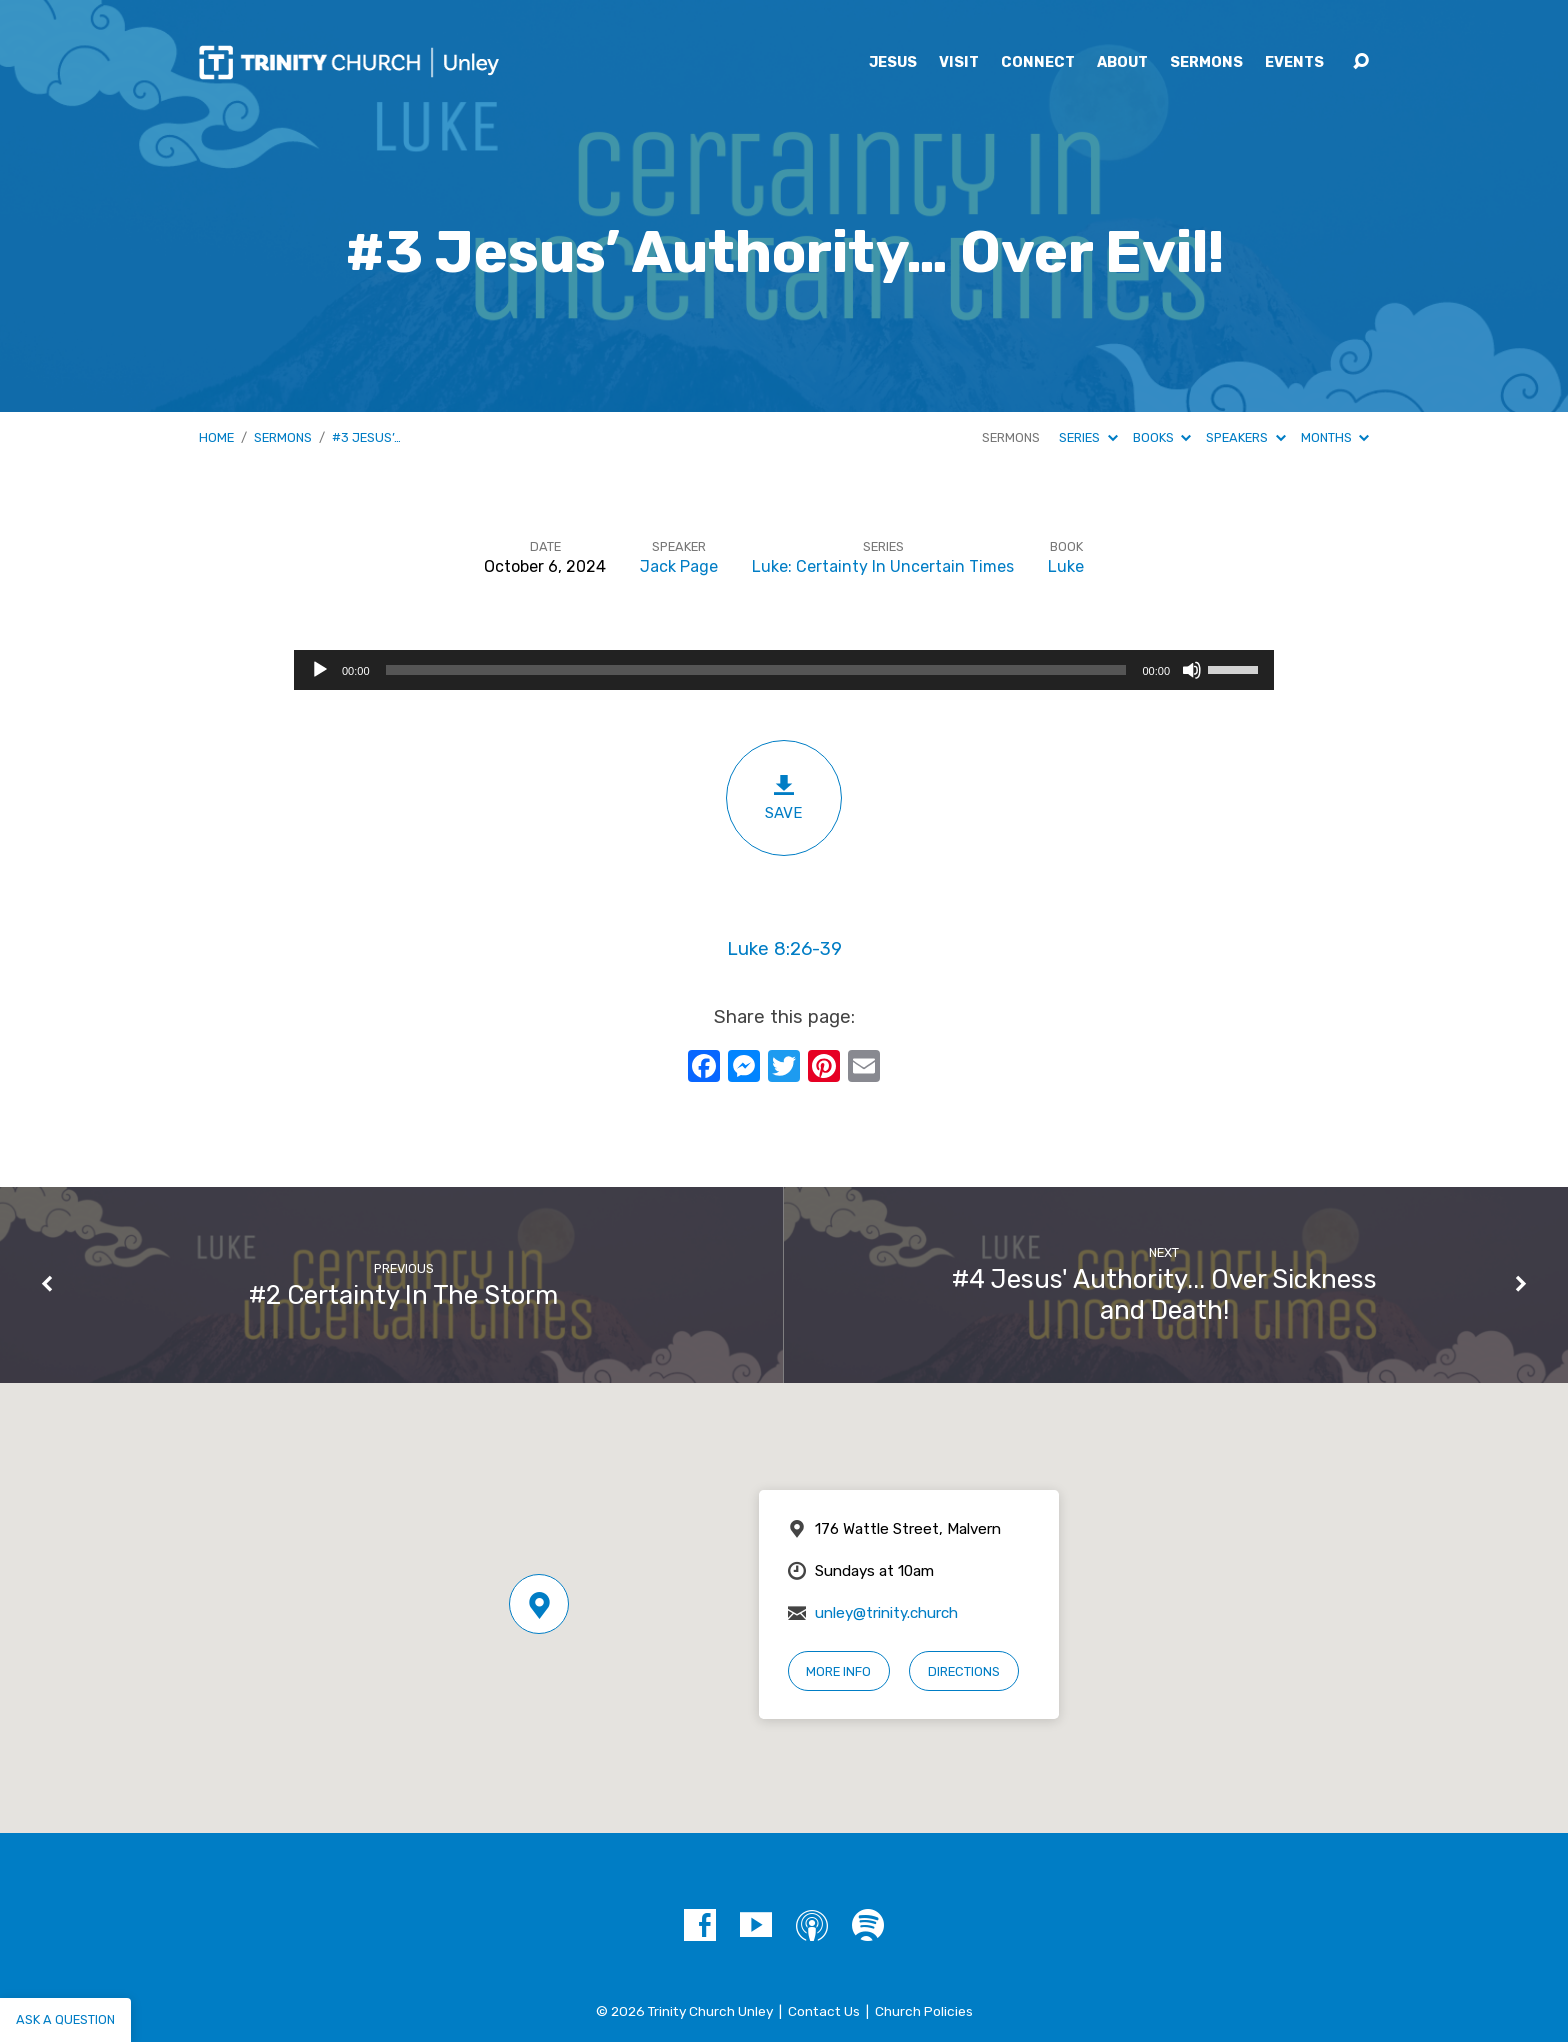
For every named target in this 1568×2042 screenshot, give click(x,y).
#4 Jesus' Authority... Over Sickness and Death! (1164, 1294)
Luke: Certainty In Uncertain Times (883, 566)
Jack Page (679, 566)
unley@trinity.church (886, 1613)
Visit (959, 63)
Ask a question (65, 2019)
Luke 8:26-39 (784, 949)
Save (784, 797)
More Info (838, 1671)
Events (1294, 63)
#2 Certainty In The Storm (403, 1295)
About (1122, 63)
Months (1335, 437)
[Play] (320, 670)
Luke (1066, 566)
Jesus (893, 63)
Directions (964, 1671)
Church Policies (924, 2011)
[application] (784, 670)
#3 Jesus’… (366, 437)
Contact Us (824, 2011)
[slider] (756, 670)
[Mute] (1192, 670)
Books (1162, 437)
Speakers (1245, 437)
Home (216, 437)
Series (1088, 437)
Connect (1038, 63)
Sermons (1206, 63)
